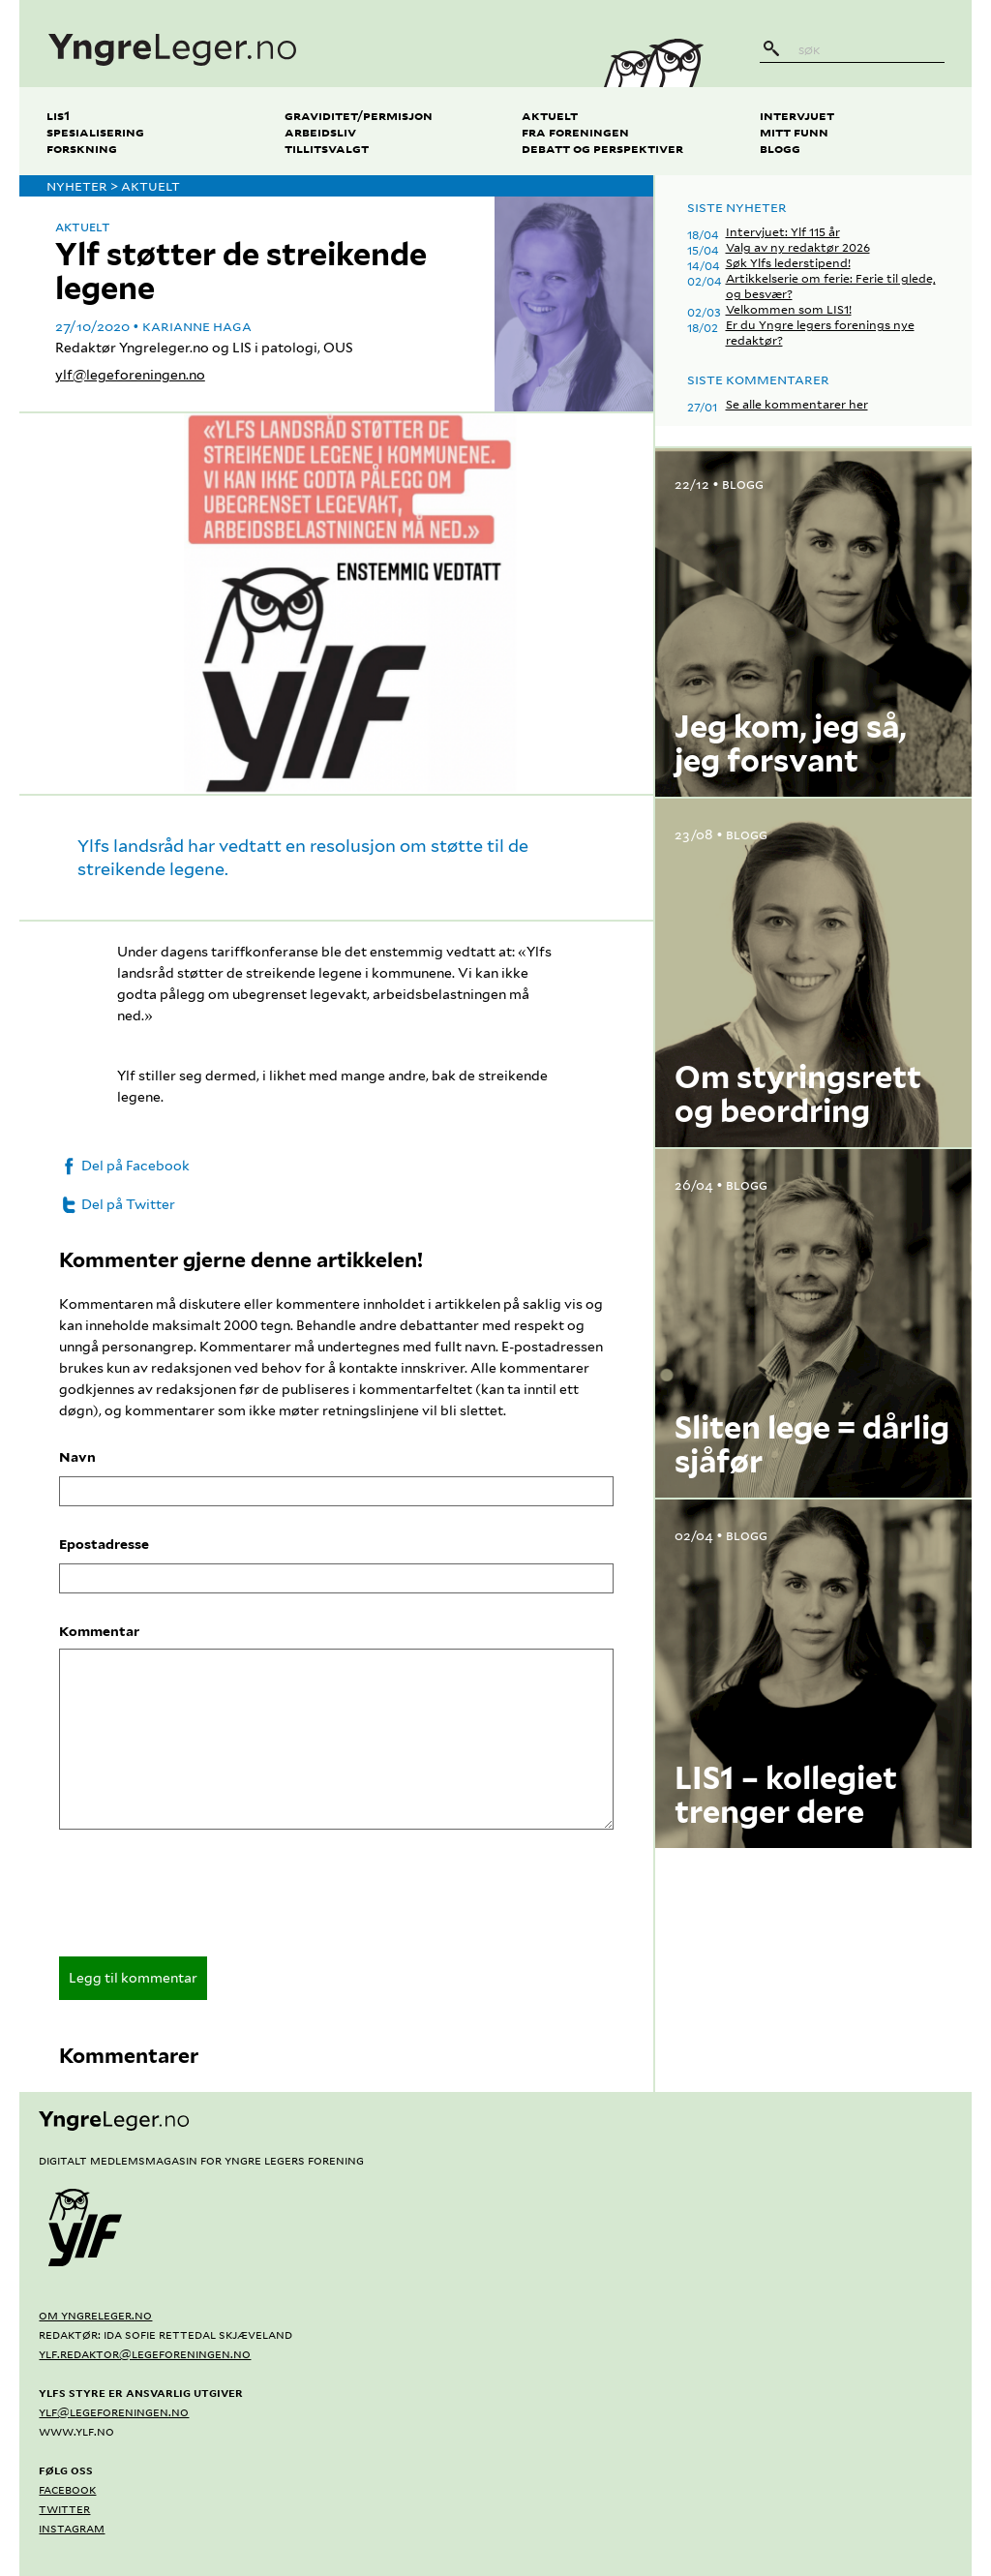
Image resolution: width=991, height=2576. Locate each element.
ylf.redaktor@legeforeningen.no (145, 2353)
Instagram (72, 2527)
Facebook (67, 2489)
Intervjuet (797, 114)
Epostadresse (104, 1544)
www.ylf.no (76, 2431)
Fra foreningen (575, 131)
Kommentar (99, 1631)
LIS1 (58, 114)
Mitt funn (794, 131)
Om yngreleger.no (95, 2314)
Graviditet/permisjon (359, 114)
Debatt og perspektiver (602, 147)
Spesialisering (95, 131)
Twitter (64, 2508)
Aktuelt (550, 114)
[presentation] (206, 1899)
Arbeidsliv (320, 131)
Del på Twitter (117, 1204)
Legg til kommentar (133, 1977)
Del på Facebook (124, 1165)
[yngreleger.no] (296, 43)
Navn (77, 1457)
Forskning (81, 147)
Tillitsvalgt (327, 147)
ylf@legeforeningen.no (130, 374)
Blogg (780, 147)
